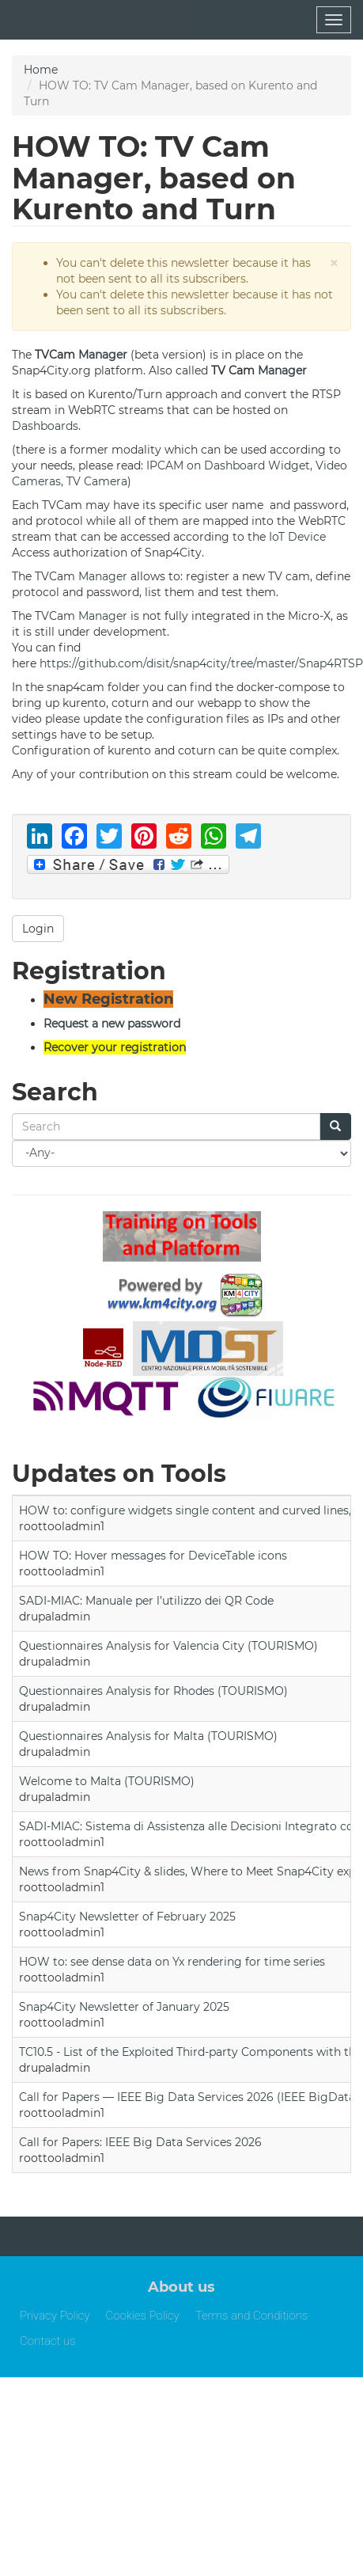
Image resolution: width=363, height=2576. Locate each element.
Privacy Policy (55, 2315)
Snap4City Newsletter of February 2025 (127, 1916)
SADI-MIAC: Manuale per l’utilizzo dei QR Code (146, 1601)
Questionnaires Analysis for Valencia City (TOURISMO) (168, 1646)
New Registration (108, 999)
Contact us (47, 2341)
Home (41, 70)
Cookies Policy (143, 2315)
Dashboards (45, 426)
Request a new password (111, 1023)
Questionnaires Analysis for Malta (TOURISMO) (148, 1736)
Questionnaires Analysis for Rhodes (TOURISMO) (153, 1691)
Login (38, 928)
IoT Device (297, 537)
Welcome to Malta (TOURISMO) (107, 1781)
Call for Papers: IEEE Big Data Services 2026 (140, 2142)
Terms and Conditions (251, 2315)
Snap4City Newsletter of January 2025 (124, 2007)
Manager (102, 355)
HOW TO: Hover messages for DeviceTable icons (153, 1555)
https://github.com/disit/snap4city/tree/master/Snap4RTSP (201, 663)
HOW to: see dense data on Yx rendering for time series (172, 1962)
